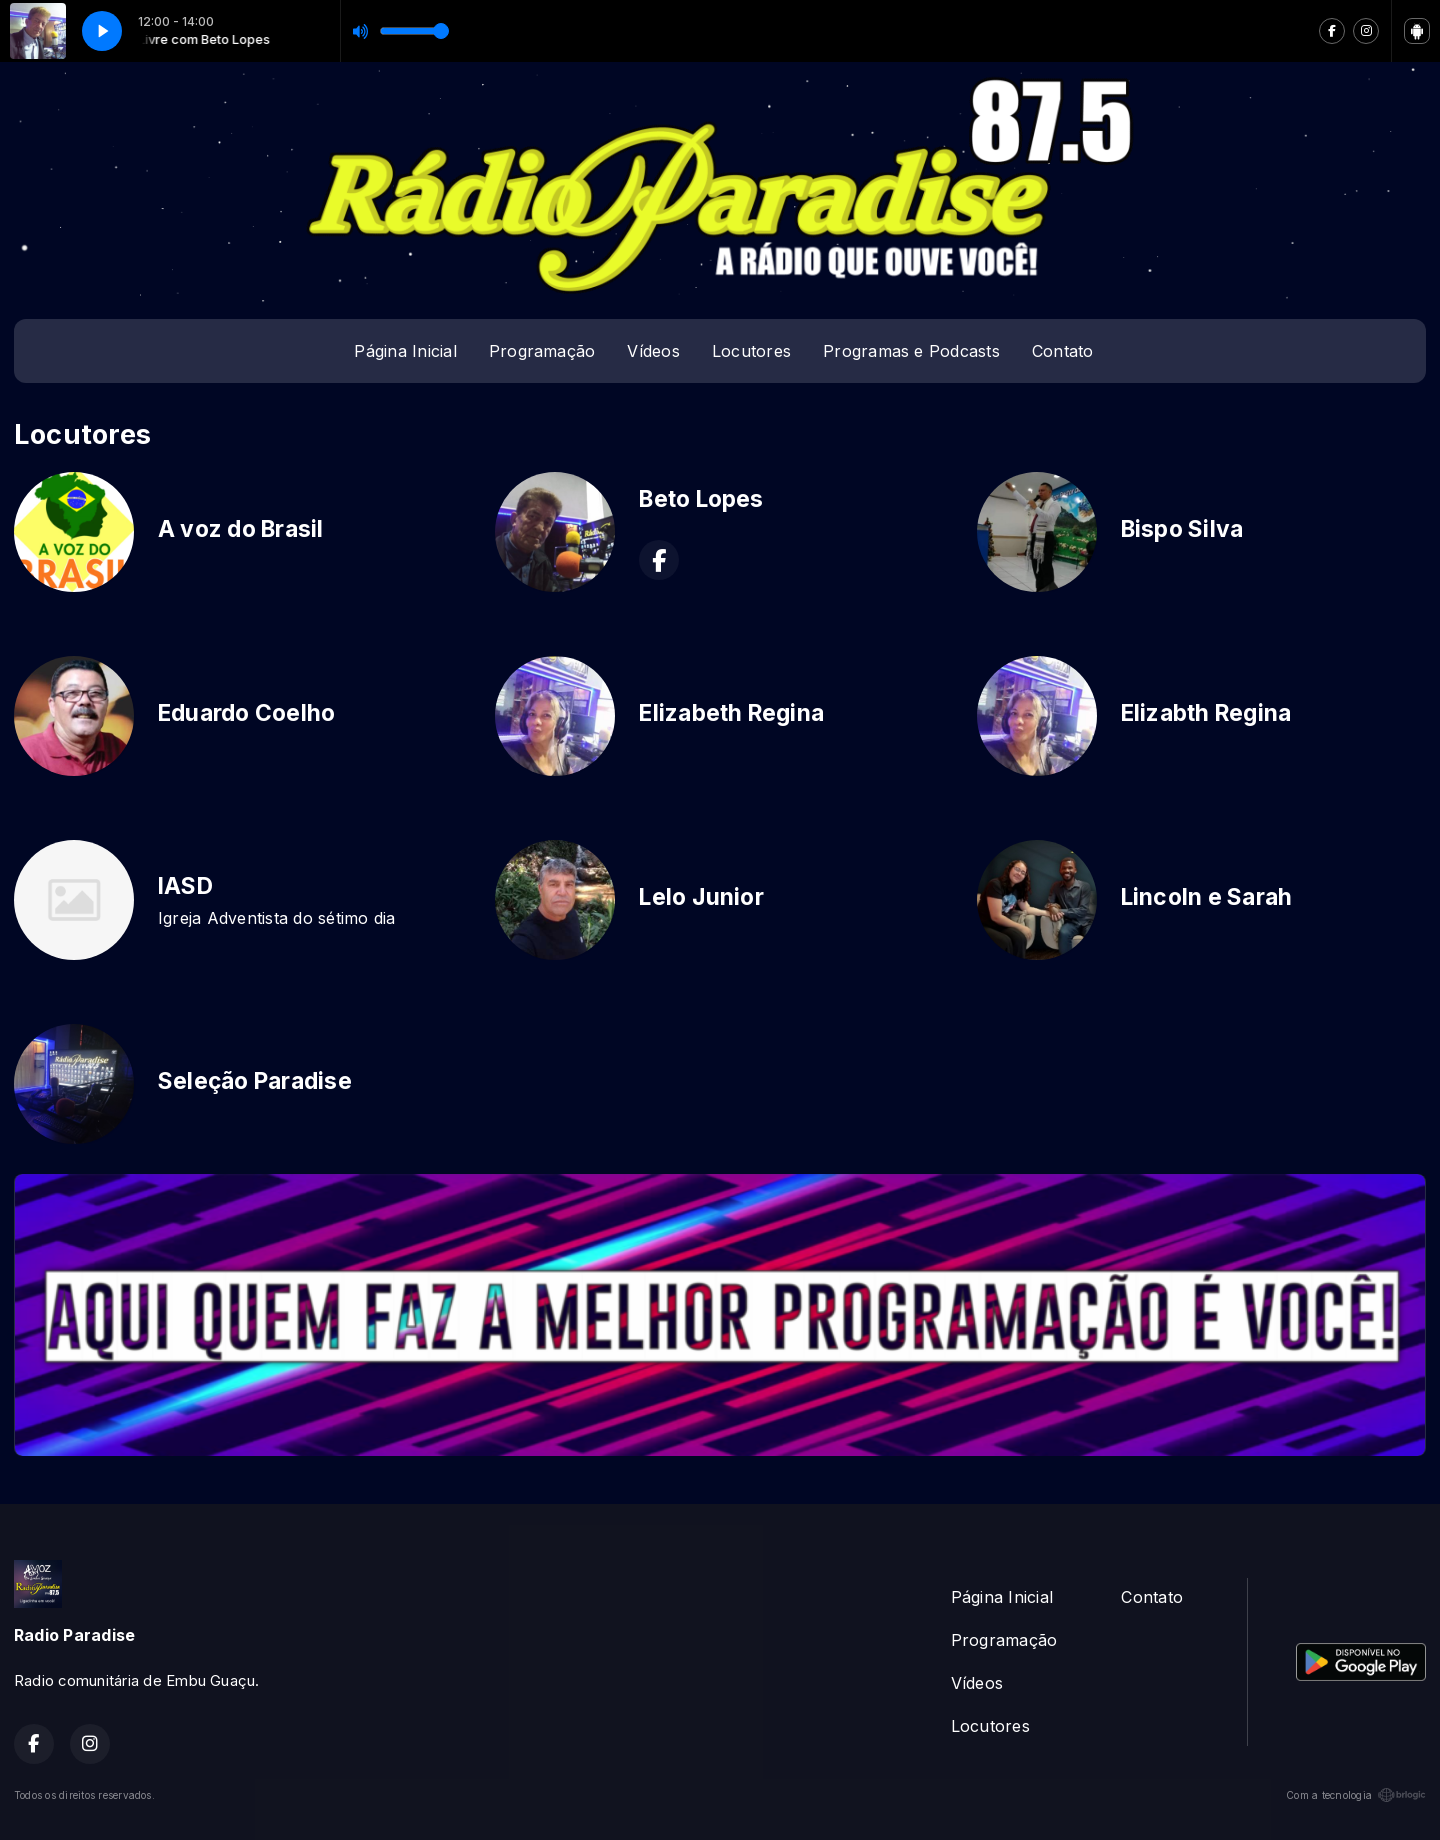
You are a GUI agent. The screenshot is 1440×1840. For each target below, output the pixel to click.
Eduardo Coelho (246, 713)
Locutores (751, 351)
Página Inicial (405, 351)
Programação (542, 351)
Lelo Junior (701, 897)
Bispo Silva (1182, 529)
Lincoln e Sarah (1207, 897)
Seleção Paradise (255, 1081)
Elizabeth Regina (731, 713)
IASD (185, 886)
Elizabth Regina (1206, 713)
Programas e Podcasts (911, 351)
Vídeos (653, 351)
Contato (1063, 351)
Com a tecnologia (1356, 1795)
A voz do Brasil (241, 529)
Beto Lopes (701, 499)
